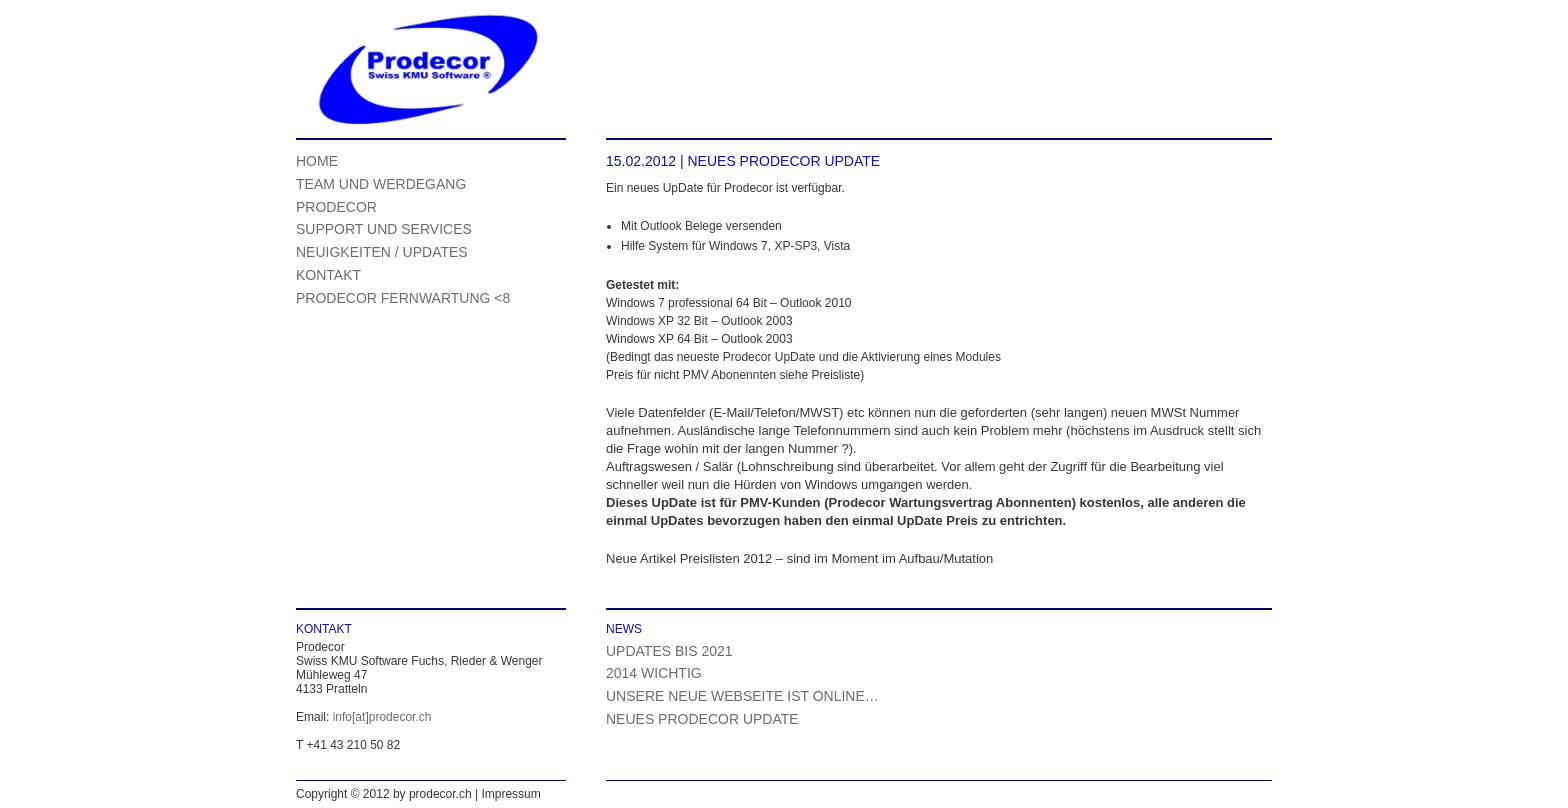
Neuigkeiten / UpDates (382, 252)
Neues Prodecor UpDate (702, 719)
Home (317, 161)
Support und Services (384, 229)
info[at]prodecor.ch (382, 717)
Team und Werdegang (381, 184)
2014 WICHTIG (654, 673)
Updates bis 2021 (669, 651)
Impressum (510, 794)
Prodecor (336, 207)
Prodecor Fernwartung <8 (403, 298)
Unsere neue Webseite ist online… (742, 696)
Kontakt (328, 275)
